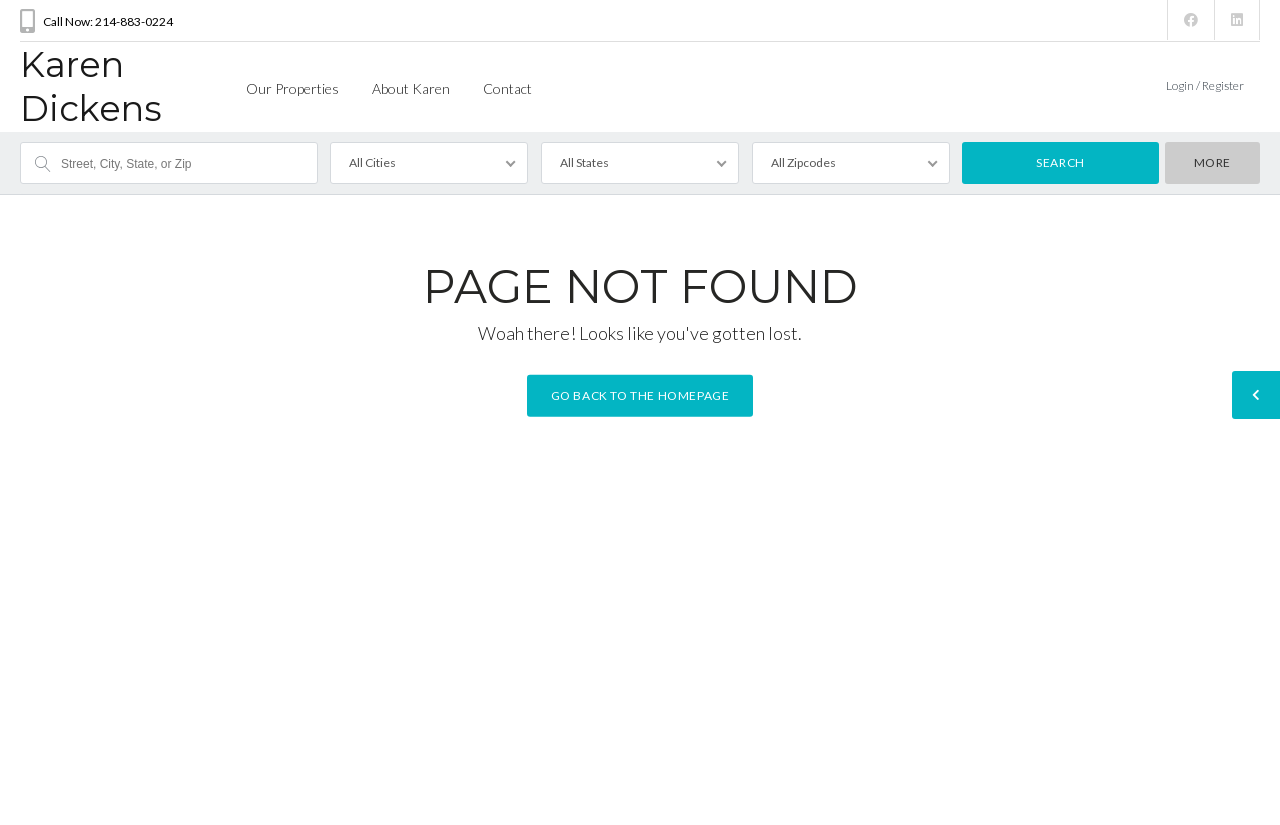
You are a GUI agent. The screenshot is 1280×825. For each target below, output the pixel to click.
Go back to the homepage (640, 395)
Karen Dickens (91, 86)
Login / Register (1205, 85)
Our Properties (292, 88)
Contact (507, 88)
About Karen (411, 88)
